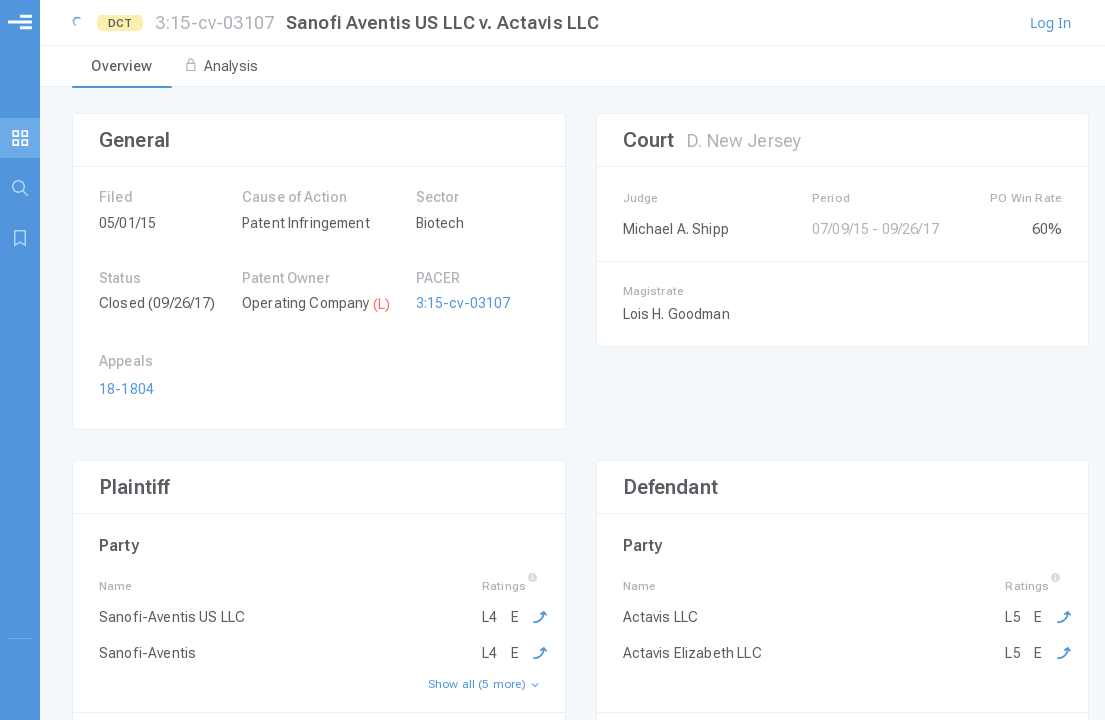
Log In (1050, 23)
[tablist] (572, 66)
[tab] (122, 66)
